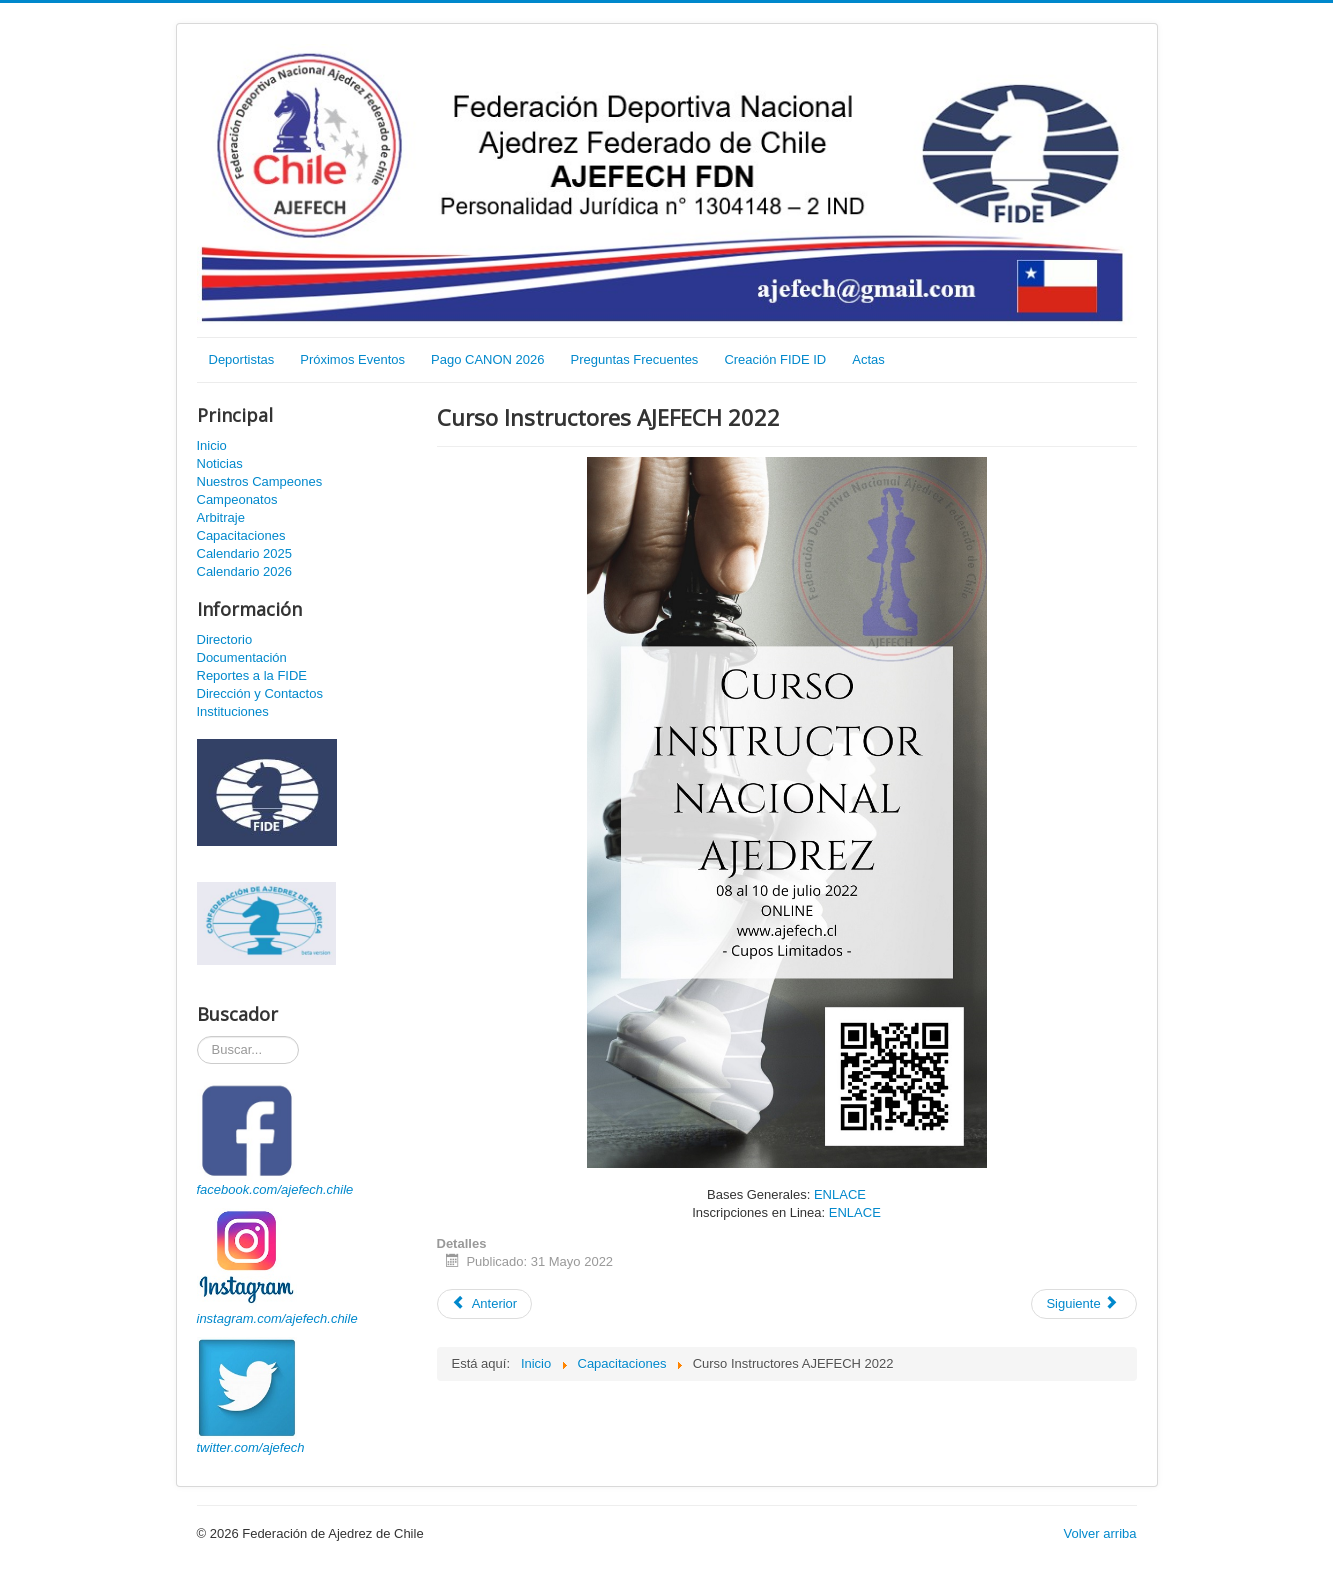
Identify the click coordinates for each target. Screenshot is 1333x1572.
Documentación (242, 657)
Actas (868, 359)
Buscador (197, 1036)
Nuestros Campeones (260, 481)
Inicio (212, 445)
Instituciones (233, 711)
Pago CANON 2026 (487, 359)
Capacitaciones (241, 535)
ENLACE (840, 1194)
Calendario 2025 (244, 553)
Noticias (220, 463)
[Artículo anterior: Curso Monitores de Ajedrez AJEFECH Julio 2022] (485, 1304)
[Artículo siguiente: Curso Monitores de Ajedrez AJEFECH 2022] (1083, 1304)
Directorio (225, 639)
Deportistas (242, 359)
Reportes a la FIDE (252, 675)
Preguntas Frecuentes (634, 359)
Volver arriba (1100, 1533)
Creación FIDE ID (775, 359)
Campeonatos (237, 499)
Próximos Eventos (352, 359)
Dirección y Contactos (260, 693)
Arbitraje (221, 517)
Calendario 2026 (244, 571)
